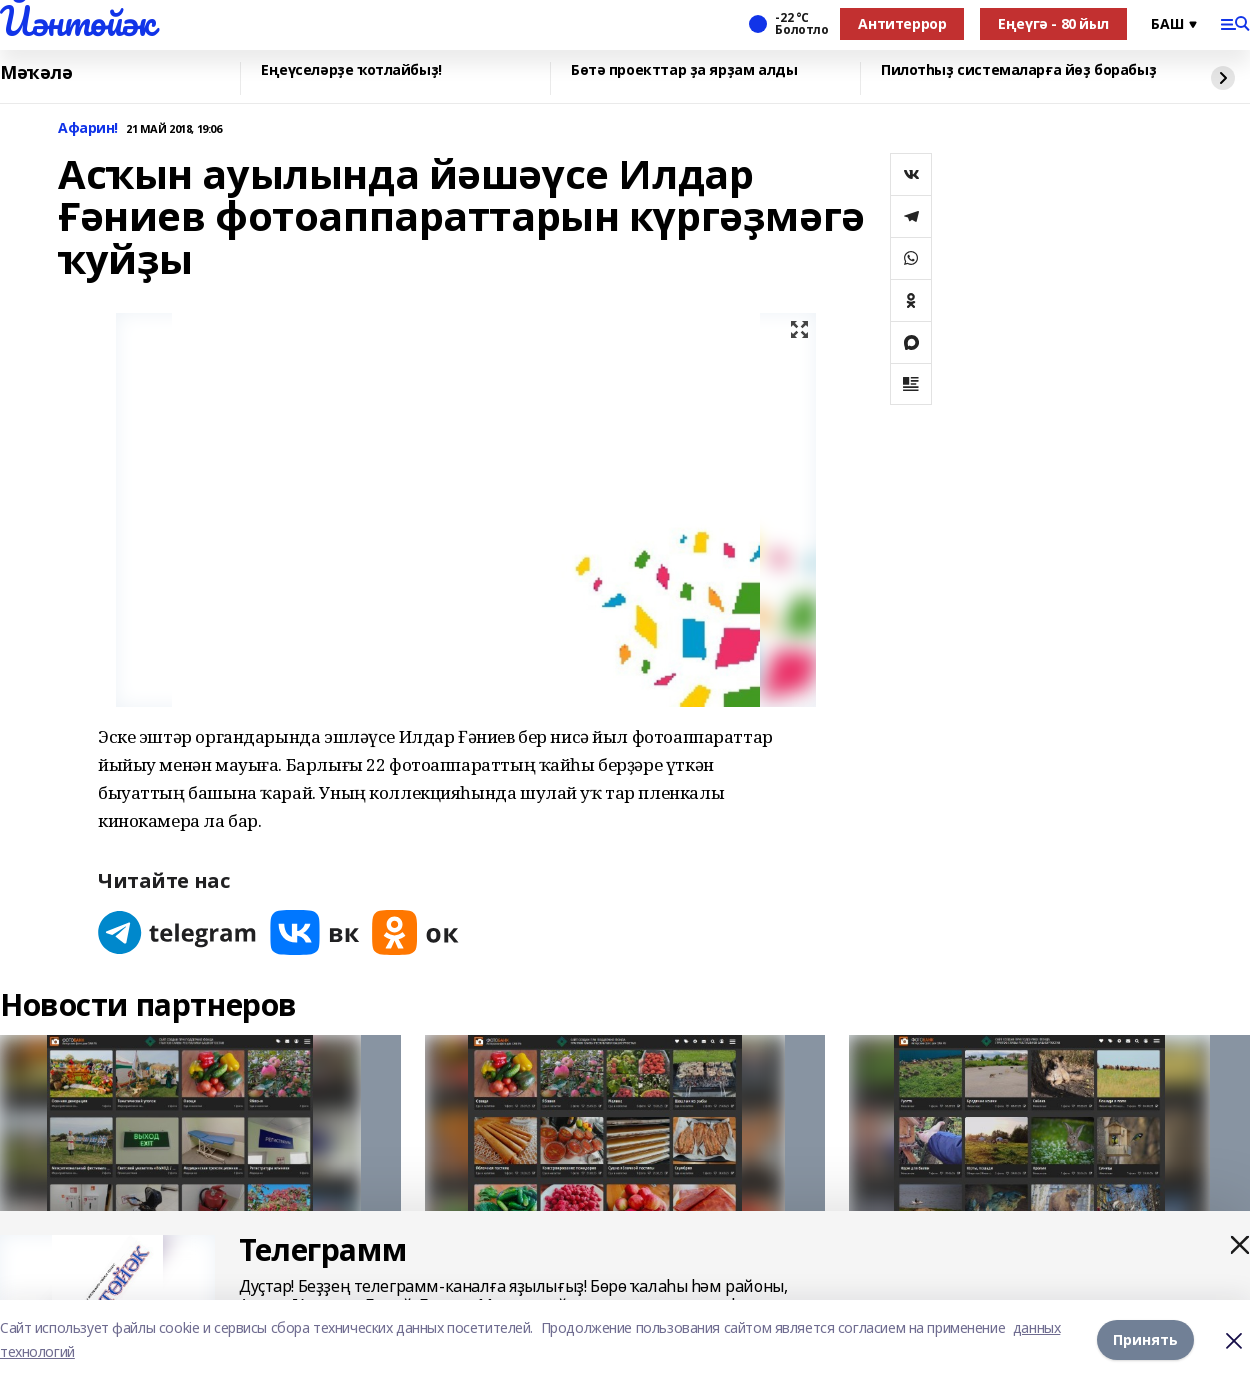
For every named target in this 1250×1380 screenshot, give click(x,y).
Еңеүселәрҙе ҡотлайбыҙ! (351, 70)
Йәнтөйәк (77, 21)
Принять (1145, 1339)
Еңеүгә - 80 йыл (1053, 23)
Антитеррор (902, 23)
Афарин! (88, 128)
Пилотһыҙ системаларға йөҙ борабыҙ (1018, 70)
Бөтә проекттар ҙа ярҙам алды (684, 70)
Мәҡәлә (36, 73)
